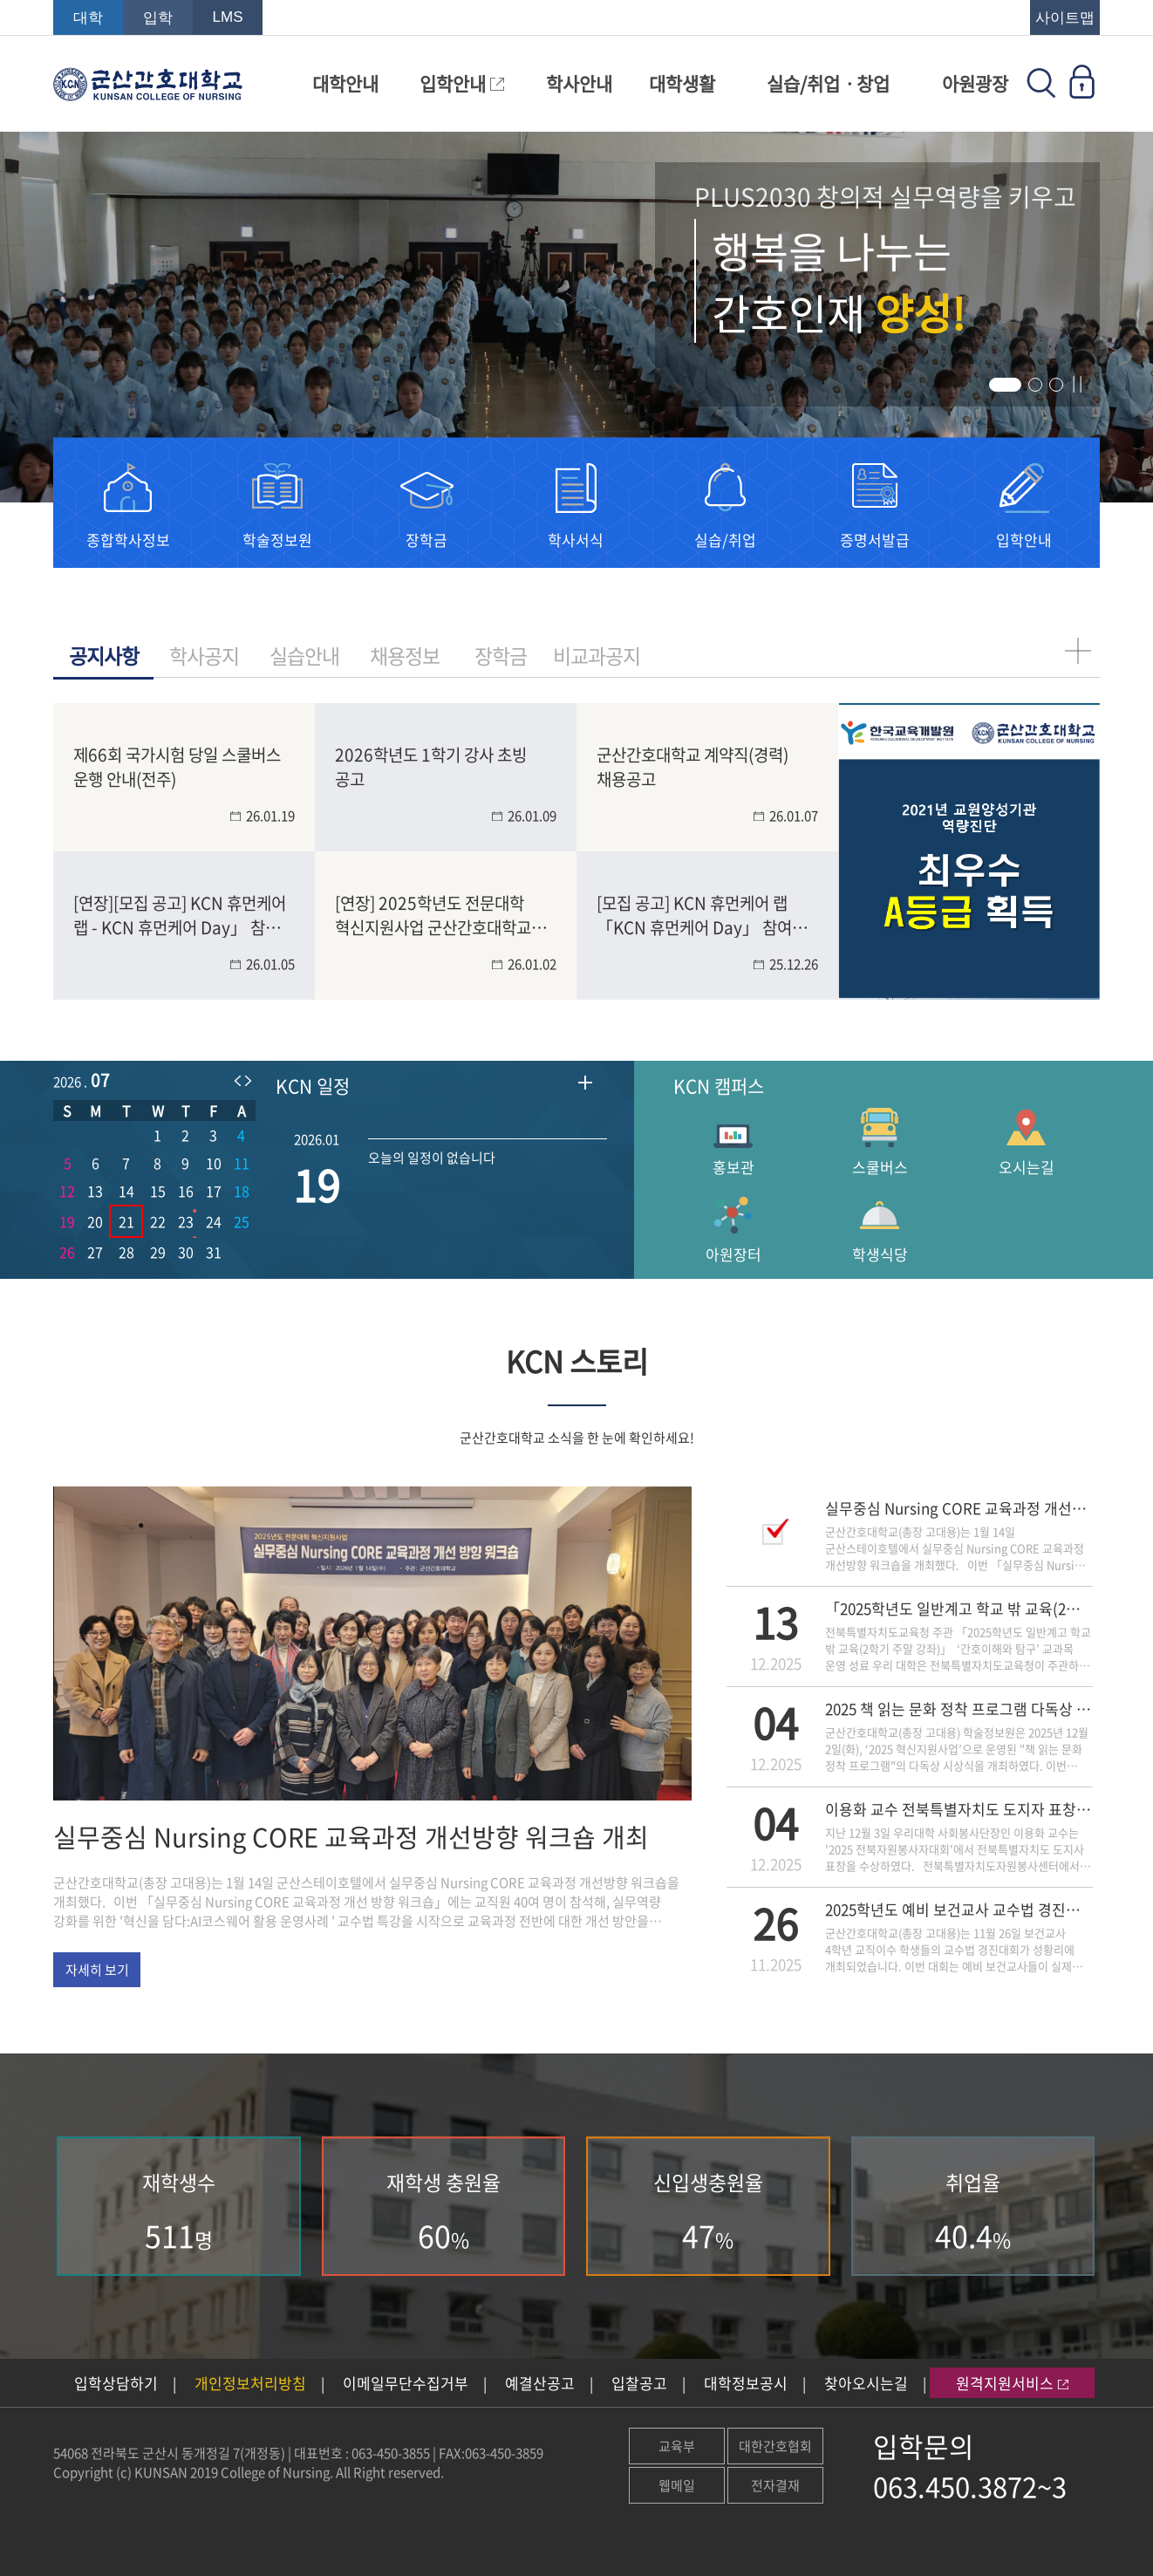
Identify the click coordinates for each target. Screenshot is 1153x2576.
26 (67, 1251)
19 (67, 1221)
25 (241, 1221)
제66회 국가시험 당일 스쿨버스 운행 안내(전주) (177, 765)
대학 (88, 18)
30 (186, 1251)
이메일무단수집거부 (405, 2383)
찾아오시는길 (866, 2383)
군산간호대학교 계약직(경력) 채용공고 (692, 765)
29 (158, 1251)
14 (126, 1190)
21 (126, 1221)
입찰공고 (639, 2383)
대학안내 (345, 83)
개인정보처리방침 (250, 2383)
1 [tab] (999, 388)
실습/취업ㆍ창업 (828, 83)
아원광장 (975, 83)
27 (95, 1251)
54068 (70, 2453)
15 (158, 1190)
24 (214, 1221)
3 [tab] (1060, 388)
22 (158, 1221)
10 (214, 1162)
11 (241, 1162)
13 (95, 1190)
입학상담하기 (116, 2383)
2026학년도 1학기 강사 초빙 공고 (431, 765)
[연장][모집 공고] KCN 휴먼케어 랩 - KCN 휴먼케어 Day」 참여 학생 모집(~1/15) (179, 914)
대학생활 (682, 83)
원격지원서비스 (1012, 2383)
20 (95, 1221)
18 (241, 1190)
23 (186, 1221)
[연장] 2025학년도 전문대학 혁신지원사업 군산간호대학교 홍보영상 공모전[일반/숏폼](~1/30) (433, 914)
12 (67, 1190)
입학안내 (462, 83)
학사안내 (579, 83)
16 (186, 1190)
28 (126, 1251)
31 (214, 1251)
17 (214, 1190)
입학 (158, 18)
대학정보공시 (746, 2383)
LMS (228, 17)
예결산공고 (540, 2383)
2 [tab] (1039, 388)
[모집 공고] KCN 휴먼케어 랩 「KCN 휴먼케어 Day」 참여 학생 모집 (694, 914)
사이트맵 (1065, 18)
